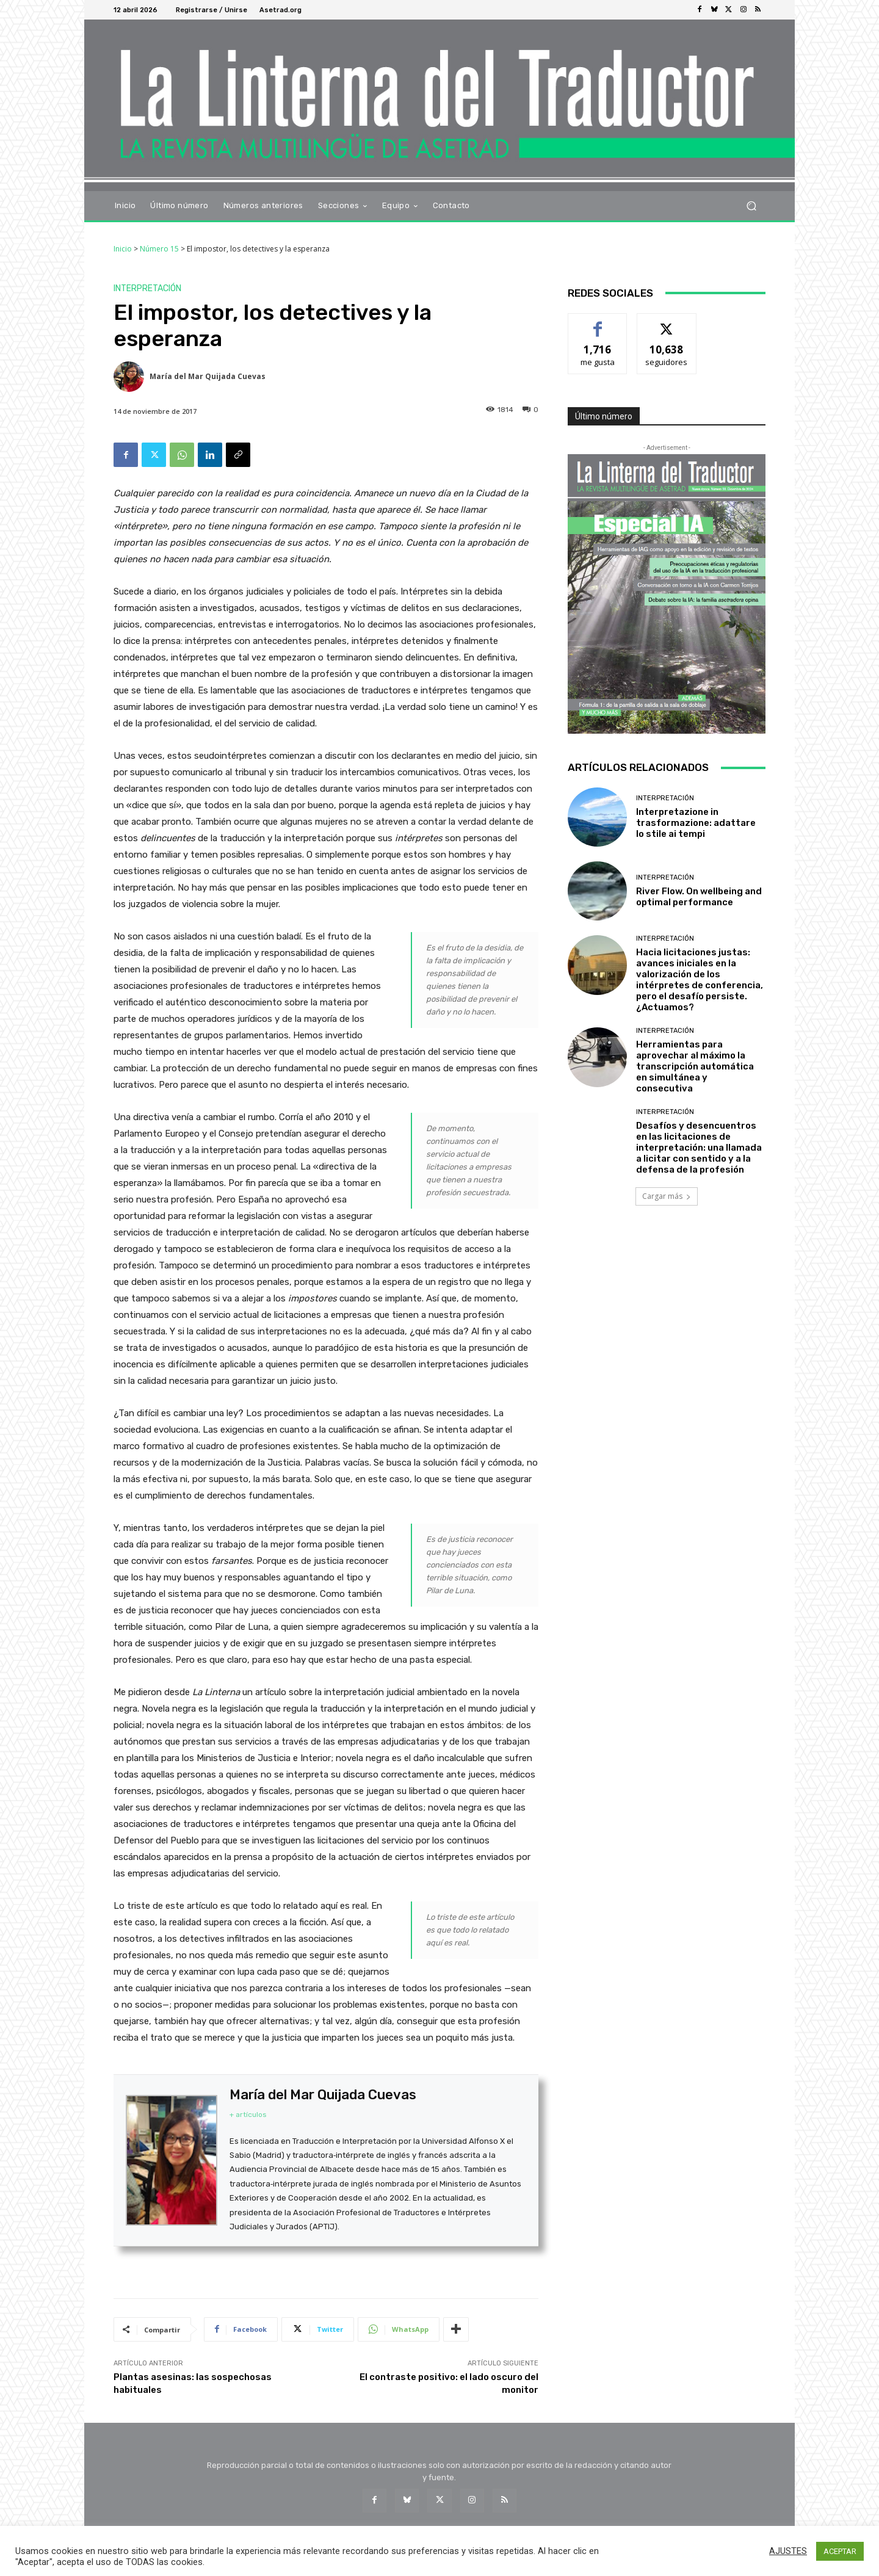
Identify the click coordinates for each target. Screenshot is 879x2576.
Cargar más (666, 1196)
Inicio (123, 249)
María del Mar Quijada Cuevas (208, 376)
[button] (751, 205)
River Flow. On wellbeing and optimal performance (699, 897)
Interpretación (147, 288)
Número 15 (159, 249)
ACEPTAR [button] (839, 2551)
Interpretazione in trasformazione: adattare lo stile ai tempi (696, 822)
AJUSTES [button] (788, 2550)
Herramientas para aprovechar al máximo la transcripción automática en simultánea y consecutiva (695, 1066)
